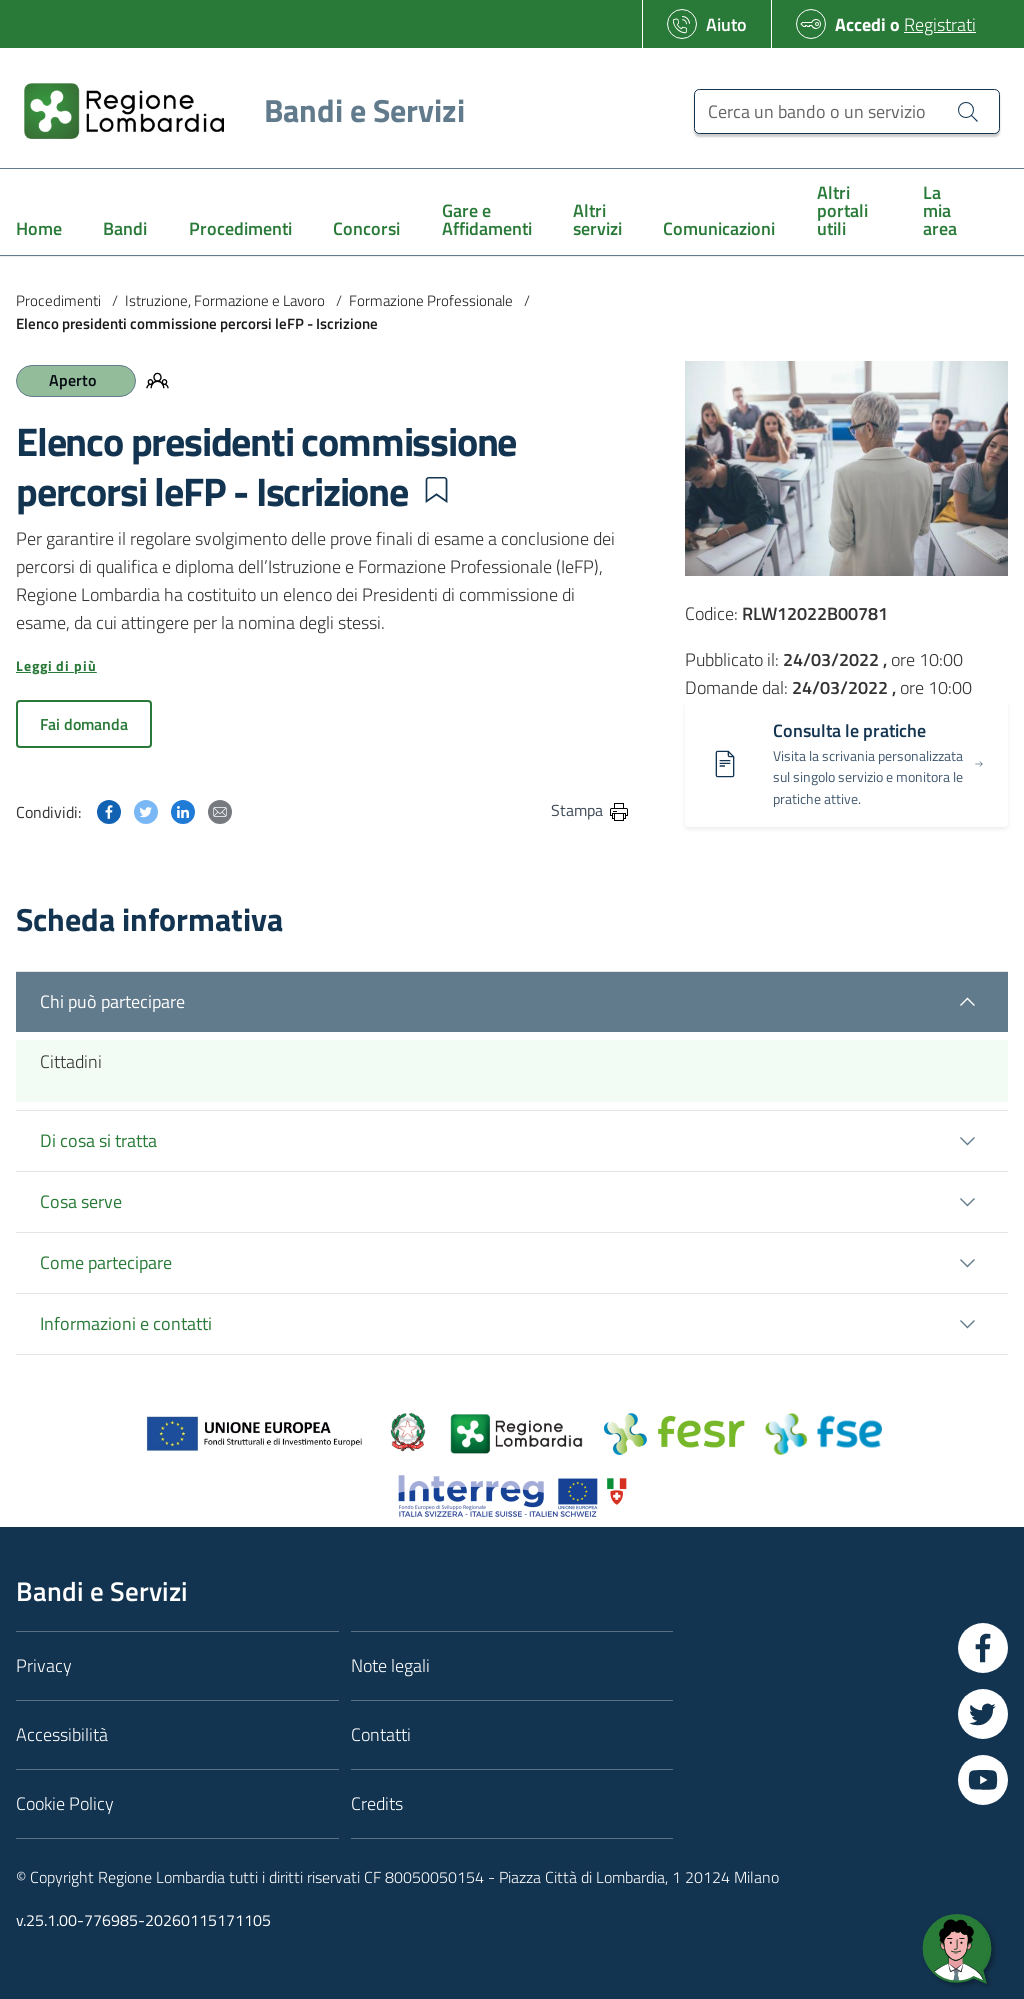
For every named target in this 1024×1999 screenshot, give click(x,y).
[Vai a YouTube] (983, 1780)
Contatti (381, 1734)
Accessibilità (62, 1734)
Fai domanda (84, 724)
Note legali (390, 1665)
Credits (377, 1803)
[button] (436, 490)
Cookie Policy (65, 1803)
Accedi (860, 24)
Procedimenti (58, 300)
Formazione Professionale (431, 300)
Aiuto (726, 24)
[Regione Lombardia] (236, 110)
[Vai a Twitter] (983, 1714)
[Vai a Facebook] (983, 1648)
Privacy (44, 1665)
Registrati (940, 24)
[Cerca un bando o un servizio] (847, 111)
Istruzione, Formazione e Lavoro (225, 300)
